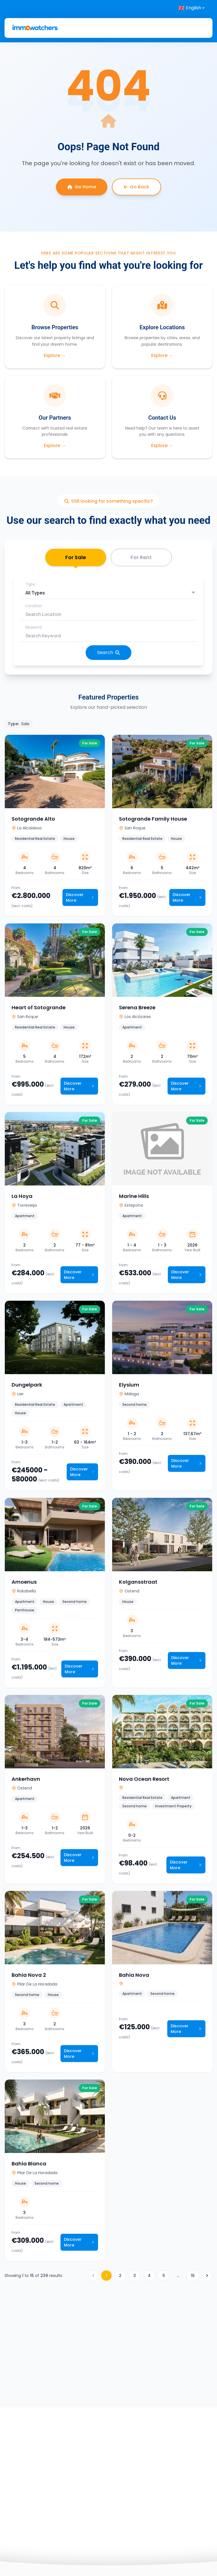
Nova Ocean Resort (144, 1778)
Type (30, 584)
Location (33, 605)
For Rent (141, 557)
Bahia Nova (134, 1974)
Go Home (81, 187)
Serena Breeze (137, 1007)
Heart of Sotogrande (39, 1007)
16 (193, 2275)
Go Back (136, 187)
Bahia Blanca (29, 2163)
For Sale (75, 560)
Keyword (33, 627)
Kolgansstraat (138, 1581)
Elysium (129, 1384)
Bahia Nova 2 (29, 1974)
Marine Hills (134, 1196)
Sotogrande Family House (153, 818)
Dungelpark (27, 1384)
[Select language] (192, 8)
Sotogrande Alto (33, 818)
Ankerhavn (26, 1778)
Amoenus (24, 1581)
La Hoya (22, 1196)
